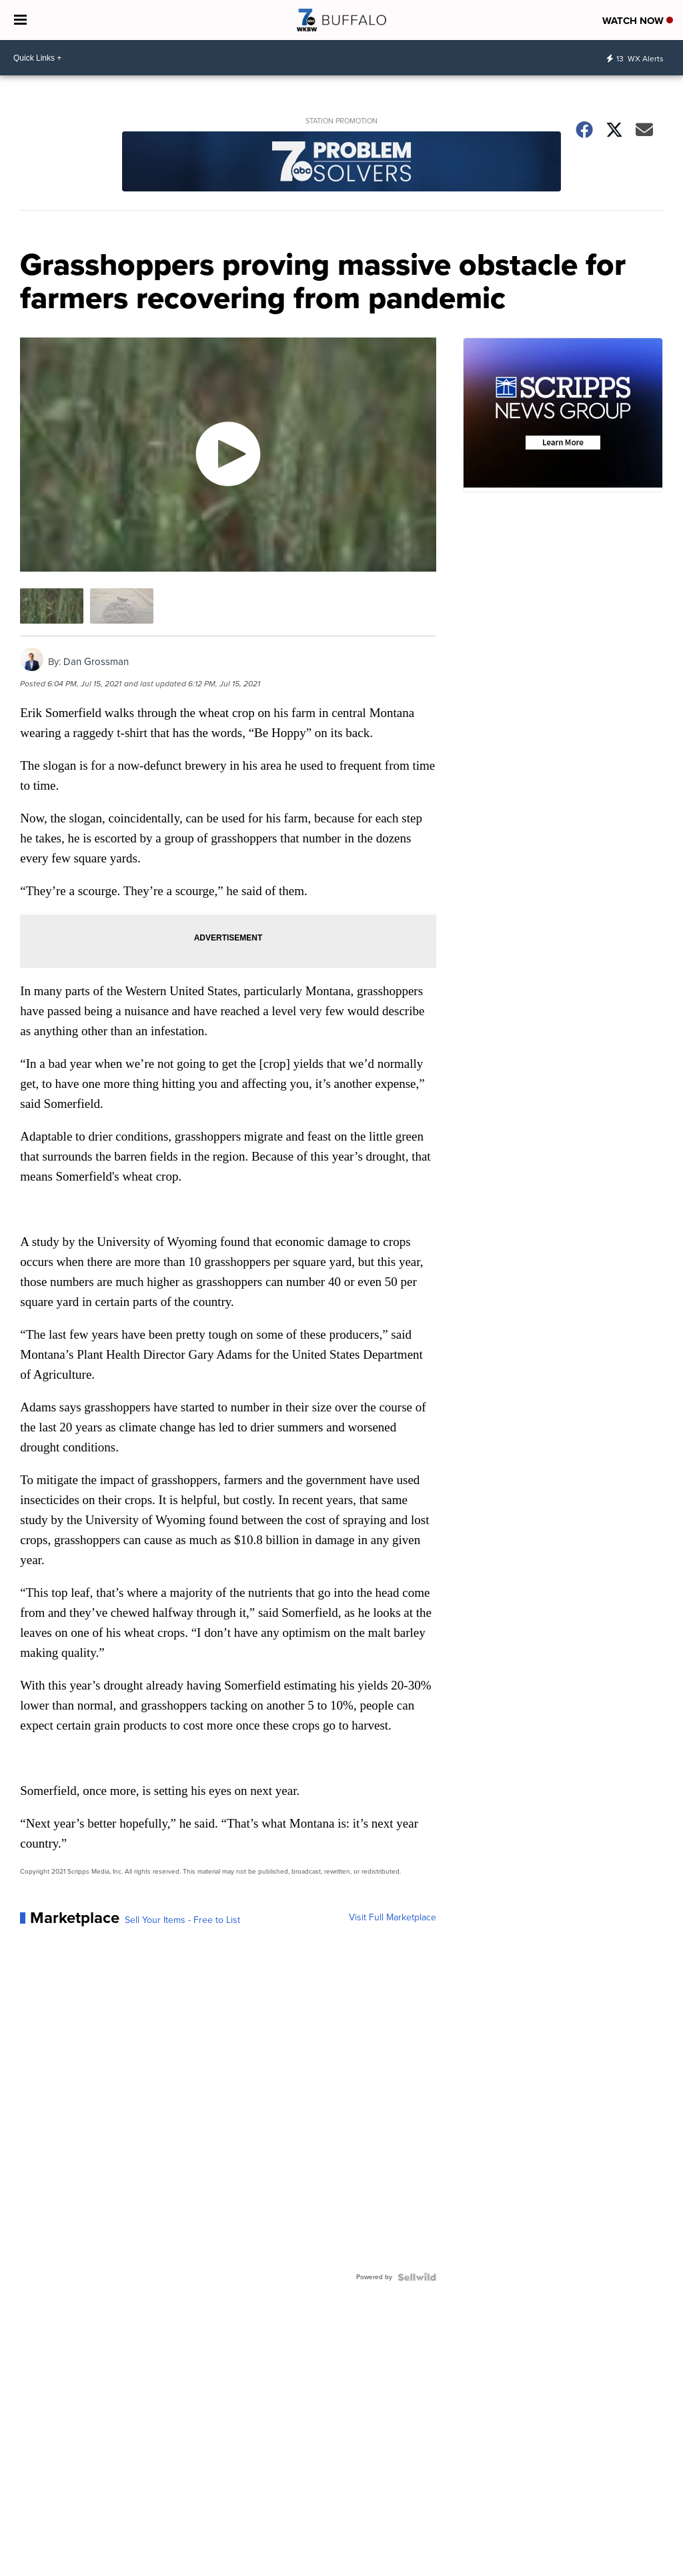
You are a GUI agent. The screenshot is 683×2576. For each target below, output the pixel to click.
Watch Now (637, 20)
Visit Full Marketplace (392, 1917)
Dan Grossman (96, 661)
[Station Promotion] (341, 163)
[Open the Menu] (20, 20)
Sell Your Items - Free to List (182, 1920)
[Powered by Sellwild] (417, 2277)
